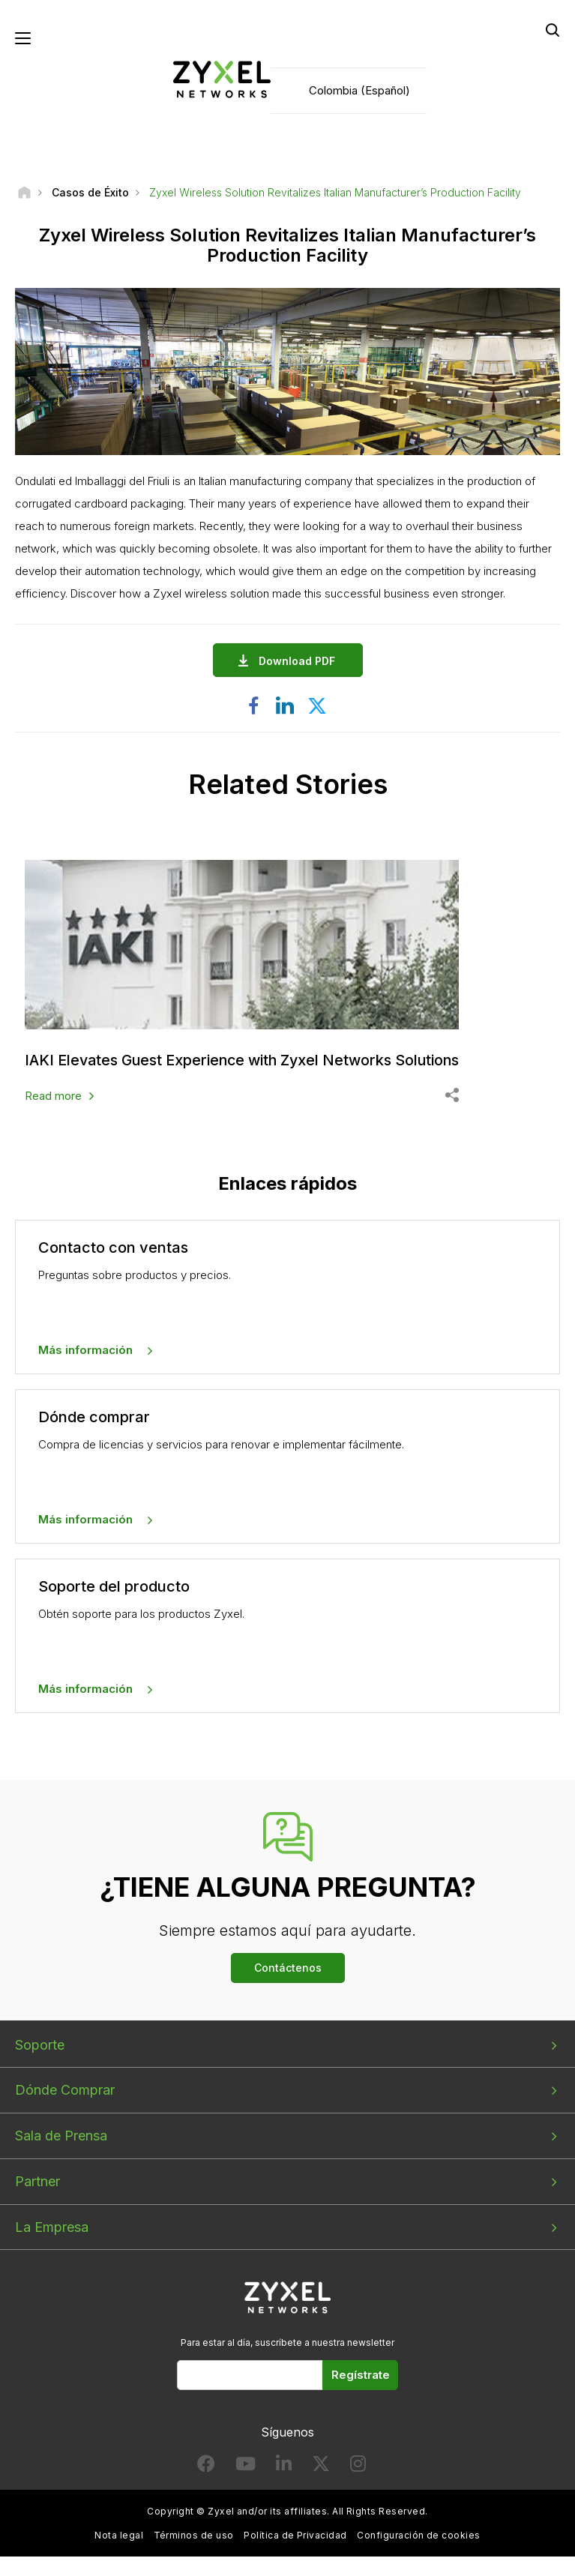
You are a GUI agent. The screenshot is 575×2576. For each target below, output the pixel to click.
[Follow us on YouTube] (245, 2467)
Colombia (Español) (359, 90)
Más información (85, 1350)
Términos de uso (194, 2535)
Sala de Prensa (61, 2135)
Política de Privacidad (295, 2535)
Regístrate (360, 2375)
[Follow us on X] (321, 2467)
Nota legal (118, 2535)
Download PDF (301, 661)
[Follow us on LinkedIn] (284, 2467)
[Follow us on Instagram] (358, 2467)
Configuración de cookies (419, 2535)
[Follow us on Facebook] (206, 2467)
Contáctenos (288, 1967)
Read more (53, 1096)
